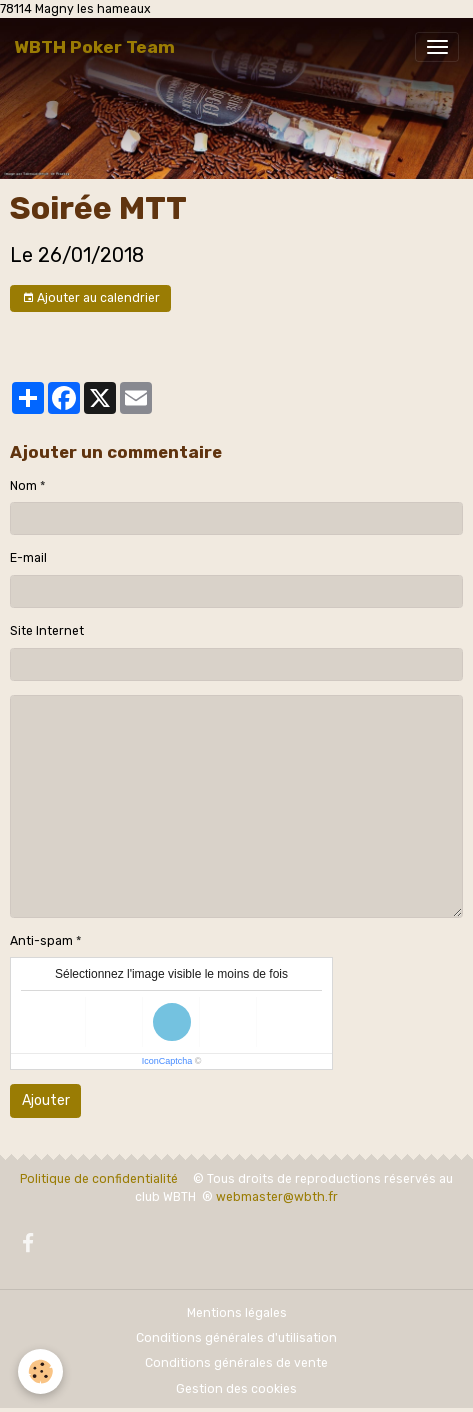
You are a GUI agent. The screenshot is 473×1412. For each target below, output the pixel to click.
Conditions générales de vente (236, 1363)
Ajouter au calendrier (91, 298)
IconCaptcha (167, 1061)
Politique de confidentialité (99, 1179)
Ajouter (46, 1100)
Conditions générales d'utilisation (236, 1338)
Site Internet (47, 631)
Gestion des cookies (236, 1389)
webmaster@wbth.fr (277, 1197)
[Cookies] (40, 1371)
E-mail (28, 558)
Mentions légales (237, 1313)
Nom (23, 486)
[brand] (94, 47)
